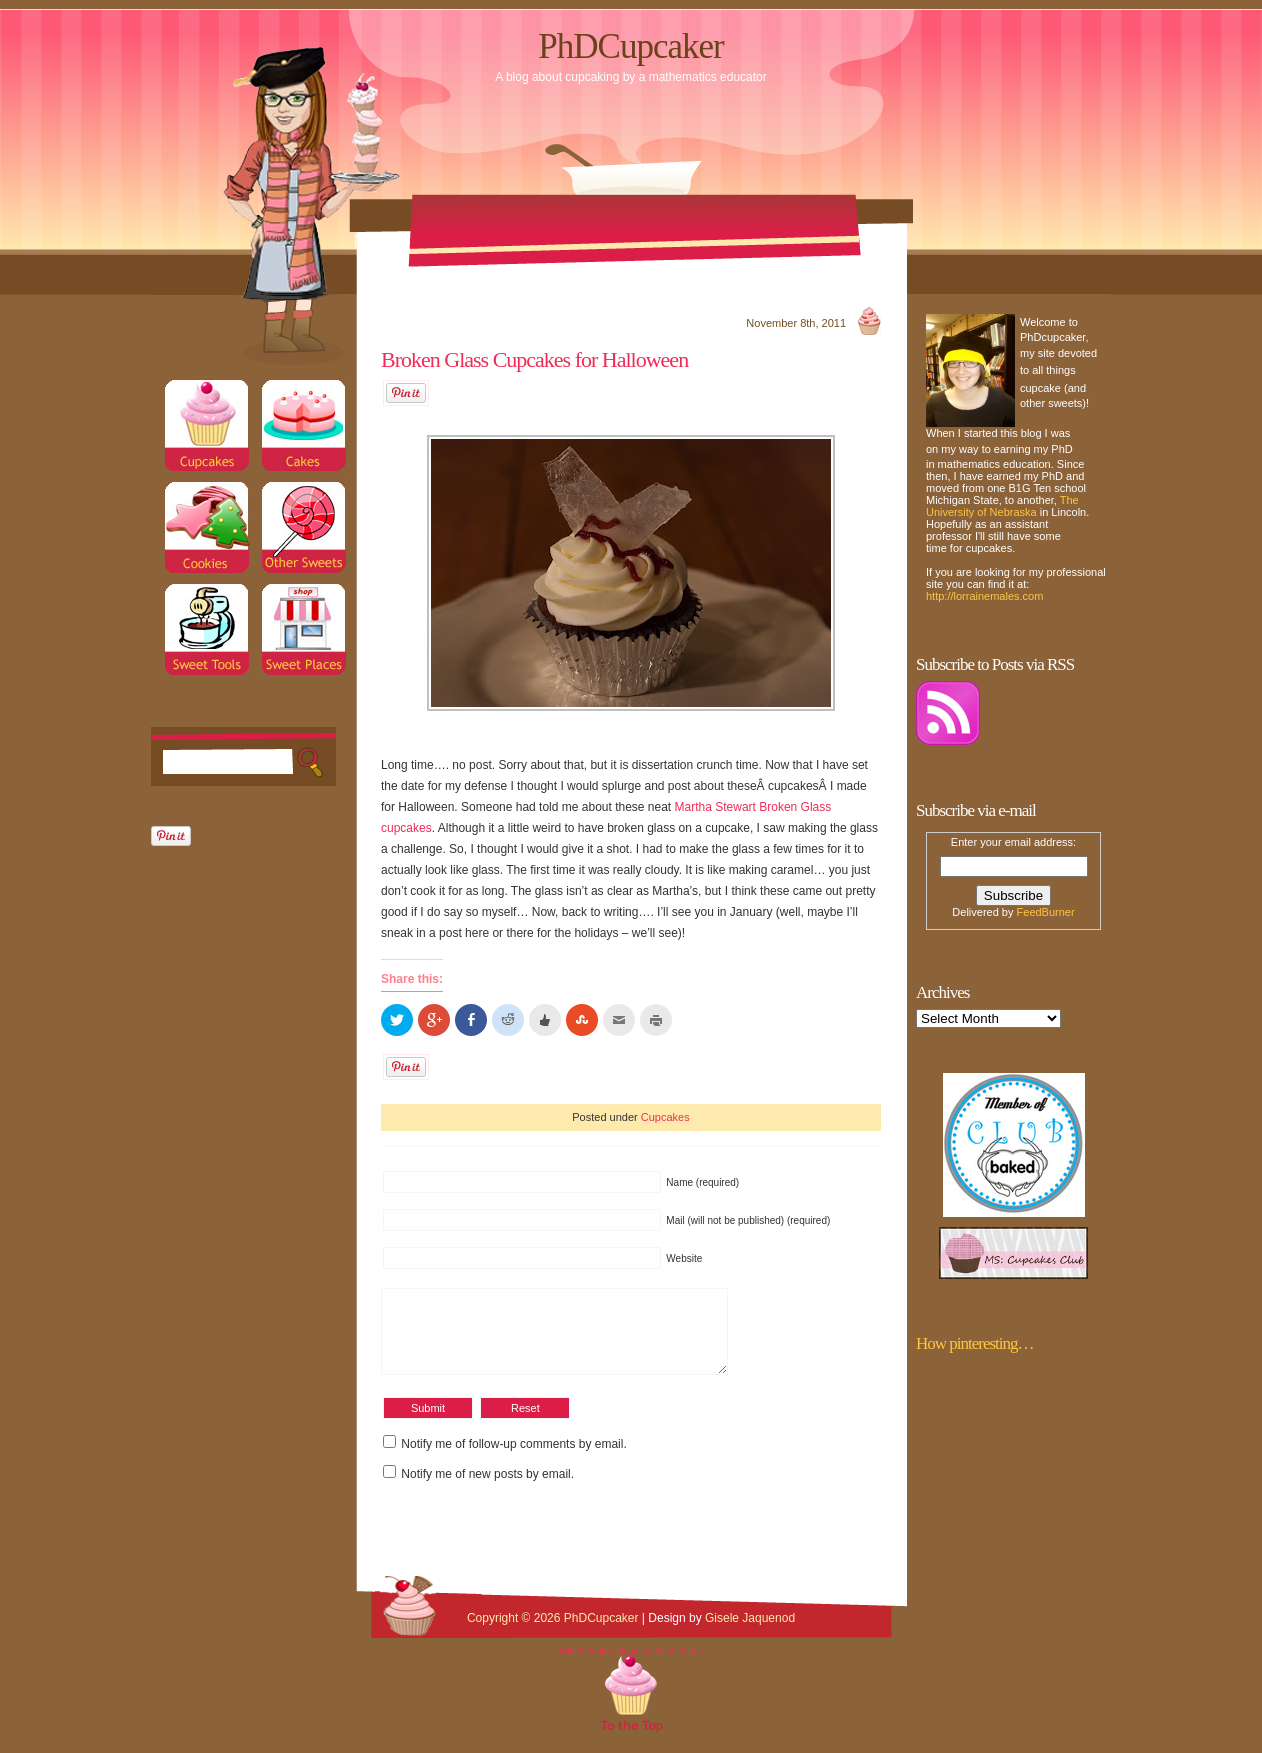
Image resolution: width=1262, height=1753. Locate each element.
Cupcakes (665, 1117)
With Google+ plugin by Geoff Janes (631, 1666)
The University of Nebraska (1002, 506)
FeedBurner (1046, 912)
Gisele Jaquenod (750, 1633)
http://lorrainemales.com (984, 596)
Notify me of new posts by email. (487, 1489)
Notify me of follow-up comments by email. (513, 1459)
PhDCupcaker (630, 46)
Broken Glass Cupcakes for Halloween (534, 359)
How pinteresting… (975, 1343)
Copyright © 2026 (515, 1633)
